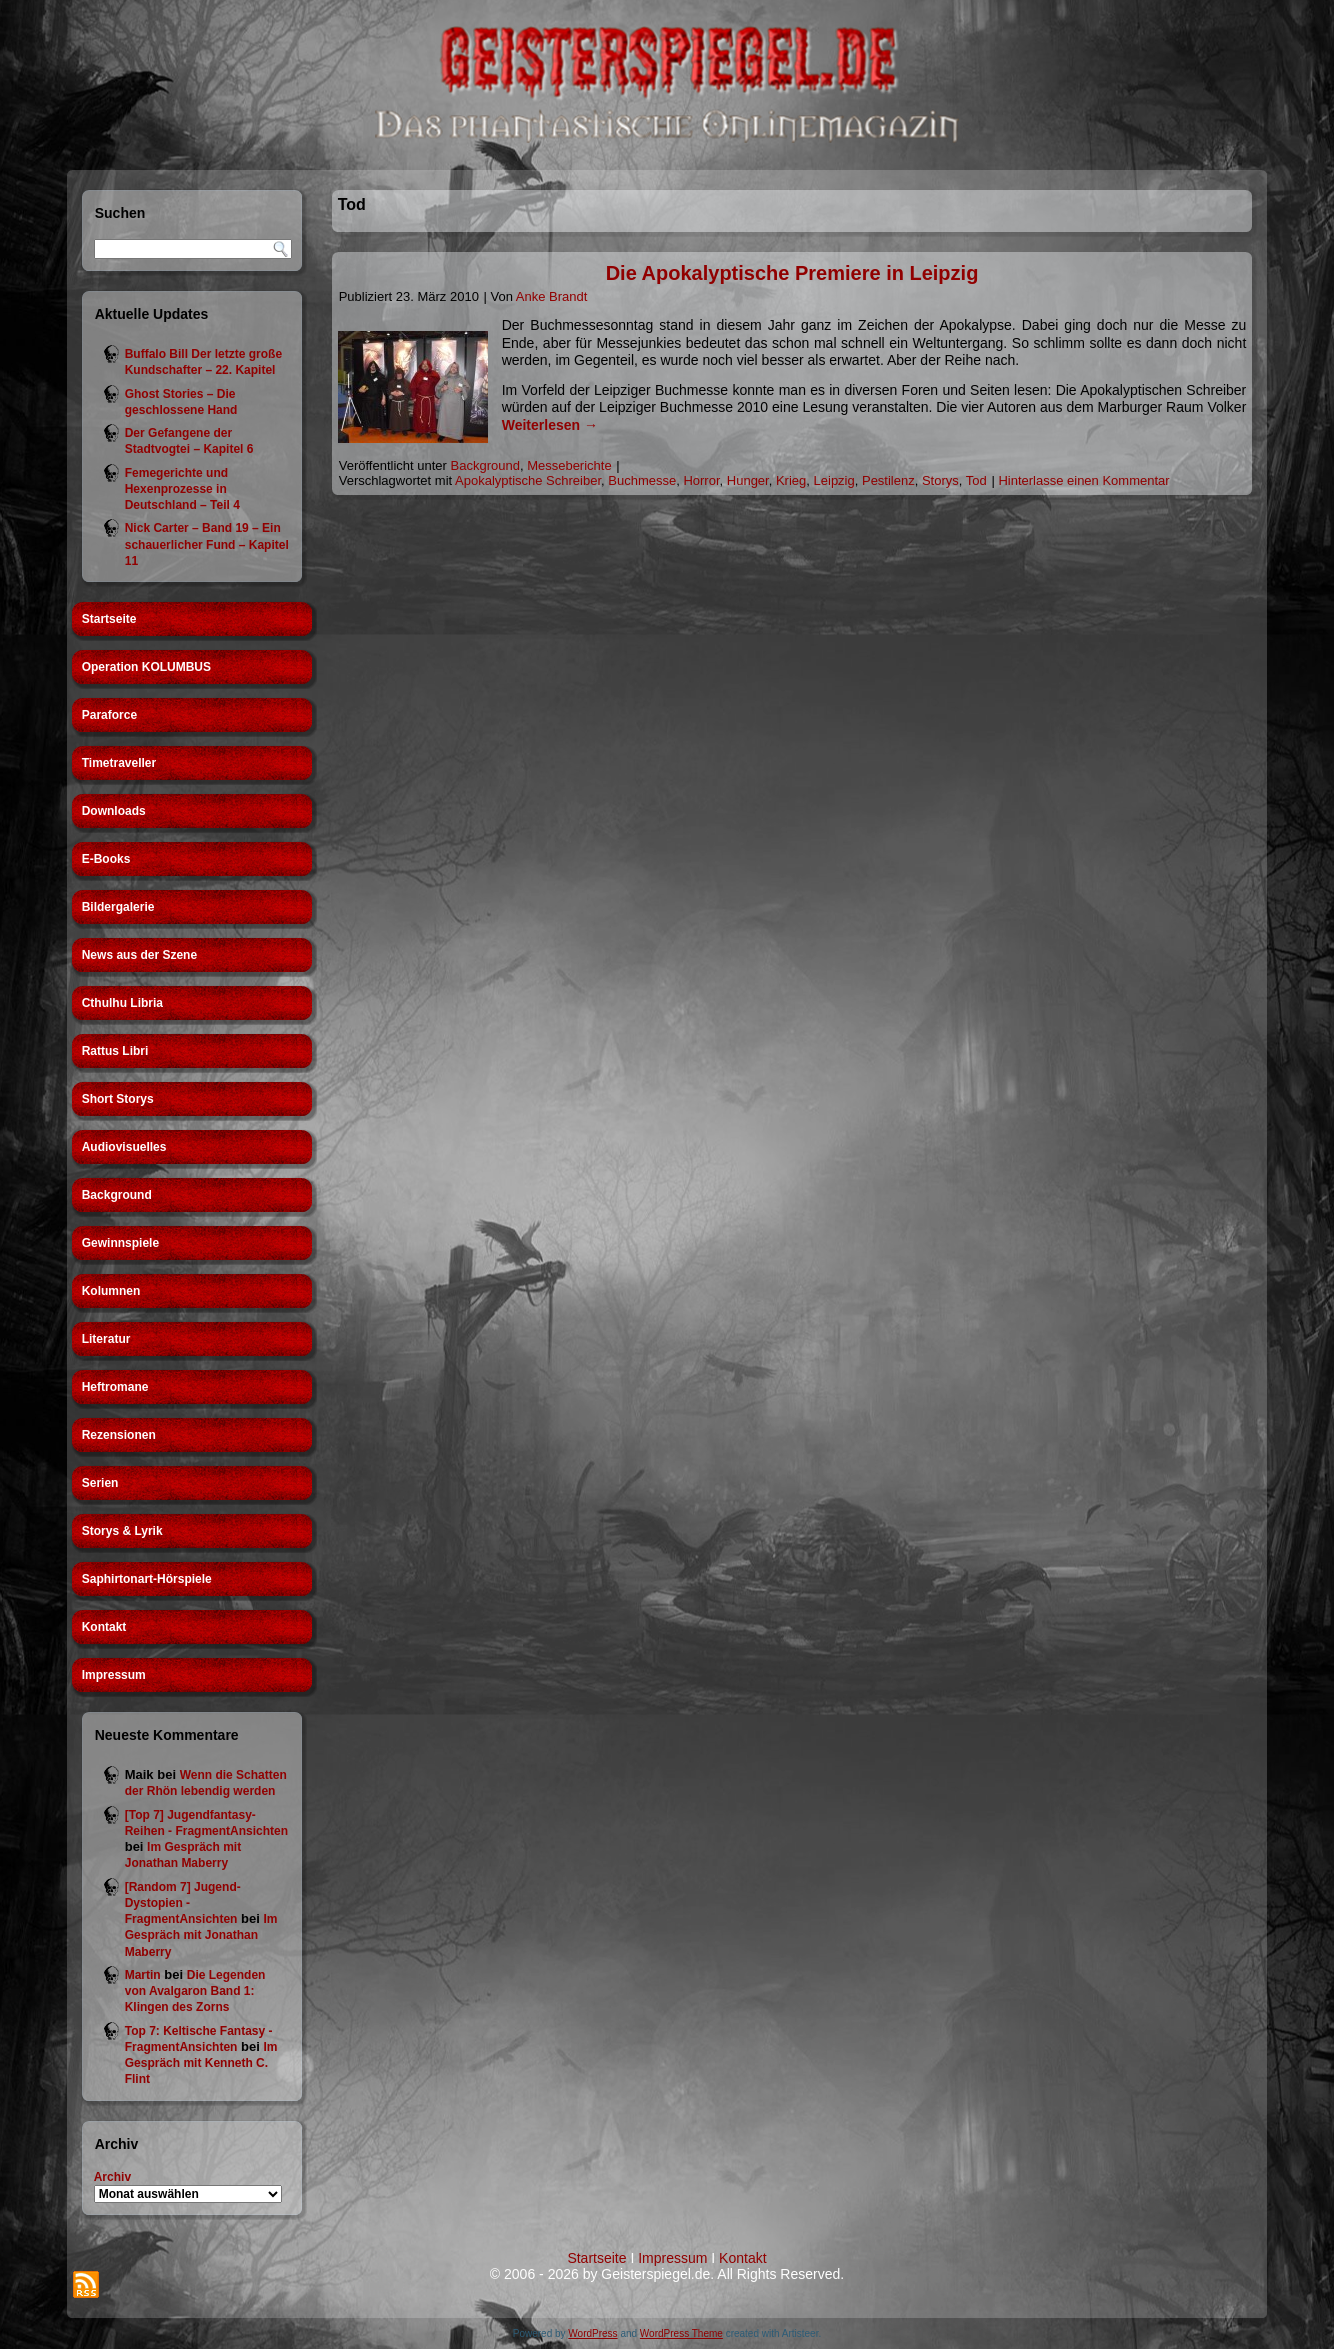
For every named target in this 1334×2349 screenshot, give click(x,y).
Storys (940, 480)
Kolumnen (111, 1291)
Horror (701, 480)
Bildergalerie (118, 907)
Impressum (114, 1675)
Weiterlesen (550, 425)
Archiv (112, 2177)
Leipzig (834, 480)
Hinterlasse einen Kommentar (1083, 480)
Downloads (114, 811)
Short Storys (118, 1099)
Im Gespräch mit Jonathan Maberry (201, 1935)
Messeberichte (569, 465)
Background (117, 1195)
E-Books (106, 859)
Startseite (109, 619)
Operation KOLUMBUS (146, 667)
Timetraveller (119, 763)
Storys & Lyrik (122, 1531)
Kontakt (104, 1627)
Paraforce (109, 715)
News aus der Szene (139, 955)
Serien (100, 1483)
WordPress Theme (681, 2333)
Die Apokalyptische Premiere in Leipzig (792, 273)
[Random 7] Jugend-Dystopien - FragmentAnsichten (183, 1903)
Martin (143, 1975)
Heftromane (115, 1387)
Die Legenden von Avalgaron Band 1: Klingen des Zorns (195, 1991)
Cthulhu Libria (122, 1003)
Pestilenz (888, 480)
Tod (976, 480)
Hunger (748, 480)
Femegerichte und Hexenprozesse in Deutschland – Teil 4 (182, 489)
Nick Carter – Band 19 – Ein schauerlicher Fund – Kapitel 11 (207, 544)
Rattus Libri (115, 1051)
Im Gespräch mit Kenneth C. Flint (201, 2063)
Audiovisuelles (124, 1147)
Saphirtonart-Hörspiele (147, 1579)
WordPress (592, 2333)
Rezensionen (119, 1435)
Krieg (791, 480)
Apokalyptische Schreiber (528, 480)
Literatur (106, 1339)
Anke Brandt (552, 296)
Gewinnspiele (120, 1243)
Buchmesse (642, 480)
